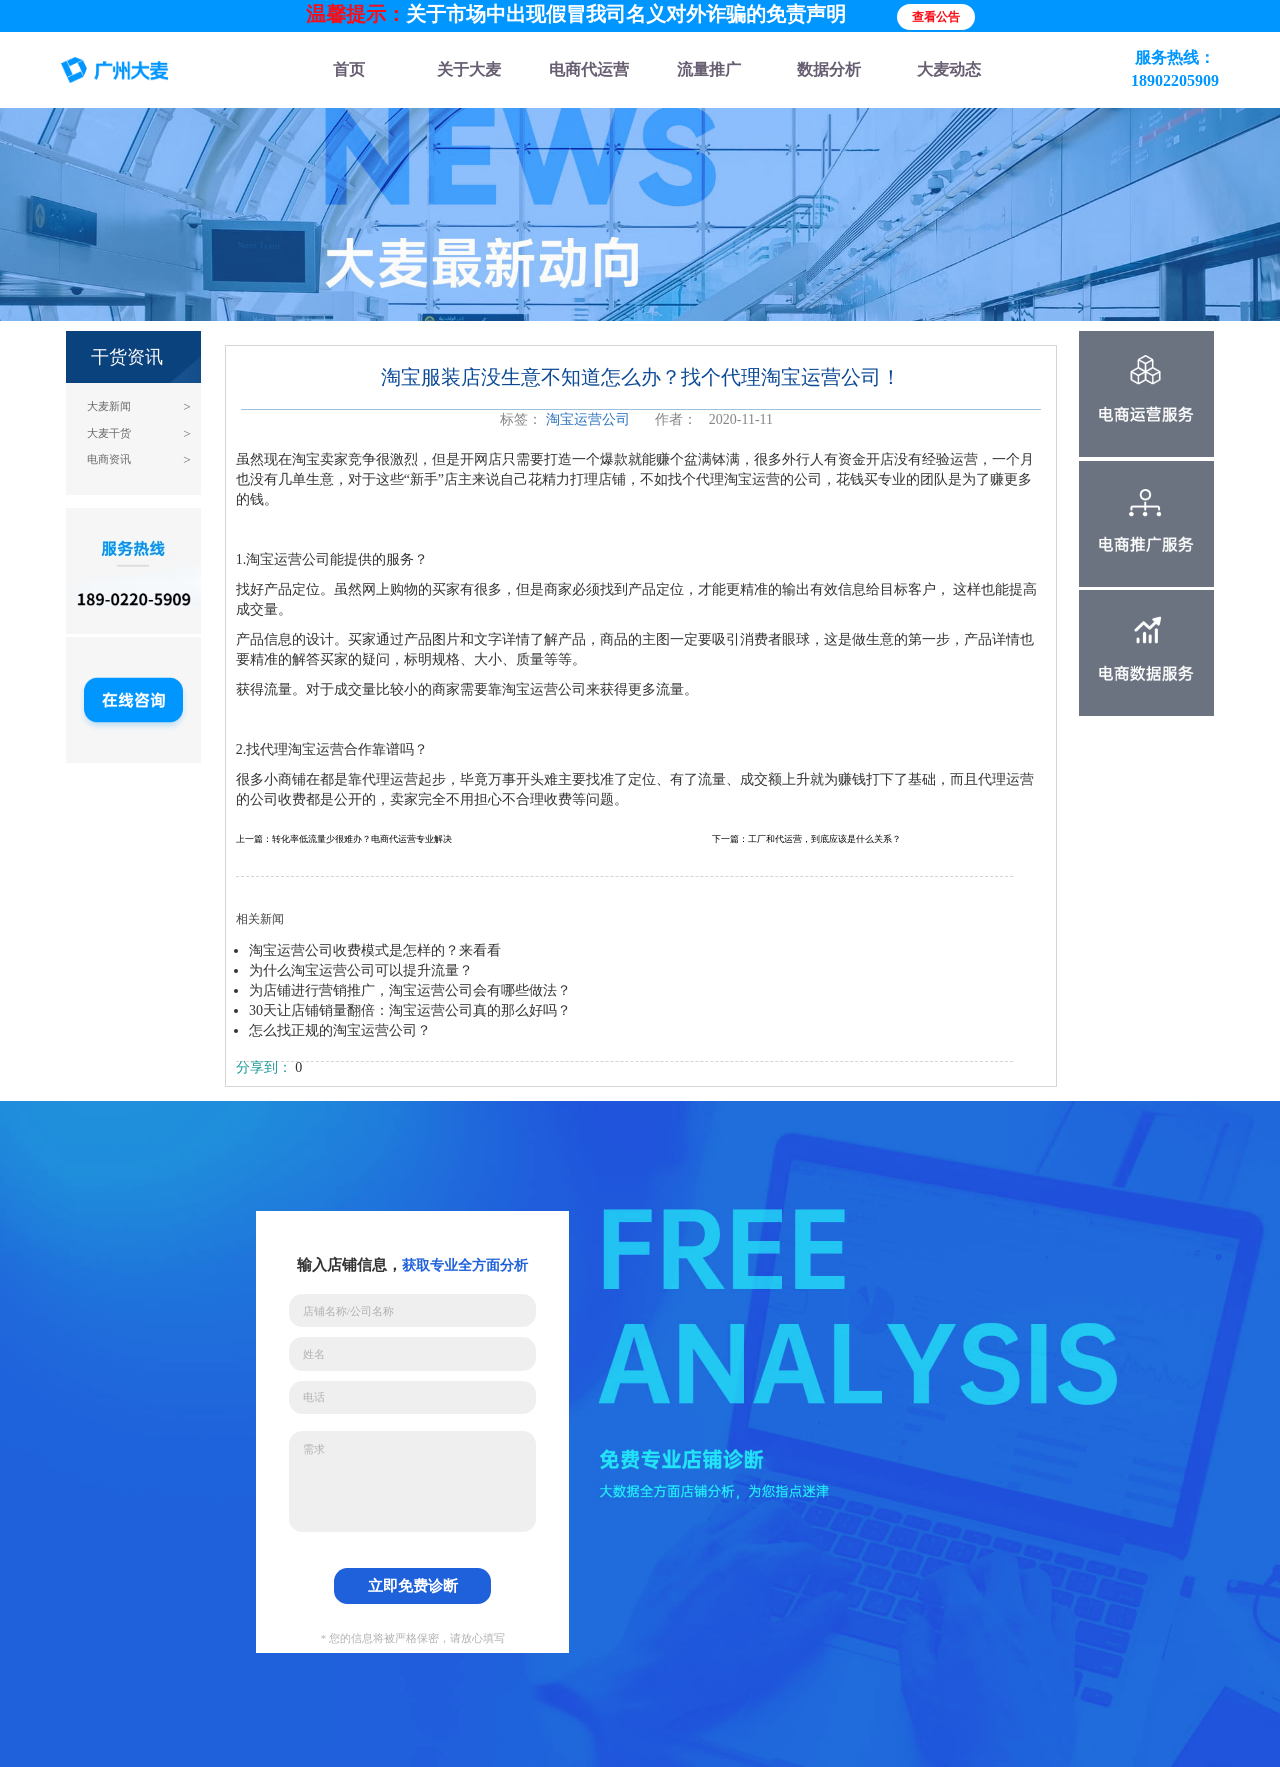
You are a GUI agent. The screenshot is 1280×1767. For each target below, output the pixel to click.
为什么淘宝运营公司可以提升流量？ (361, 970)
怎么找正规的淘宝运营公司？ (340, 1030)
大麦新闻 (109, 406)
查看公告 (936, 17)
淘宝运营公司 (588, 419)
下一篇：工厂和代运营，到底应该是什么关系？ (806, 839)
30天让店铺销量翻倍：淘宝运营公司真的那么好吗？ (410, 1010)
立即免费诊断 (413, 1585)
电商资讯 (109, 459)
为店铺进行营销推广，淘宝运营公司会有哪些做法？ (410, 990)
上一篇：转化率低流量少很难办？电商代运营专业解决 (344, 839)
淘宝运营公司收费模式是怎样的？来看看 (375, 950)
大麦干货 (109, 433)
